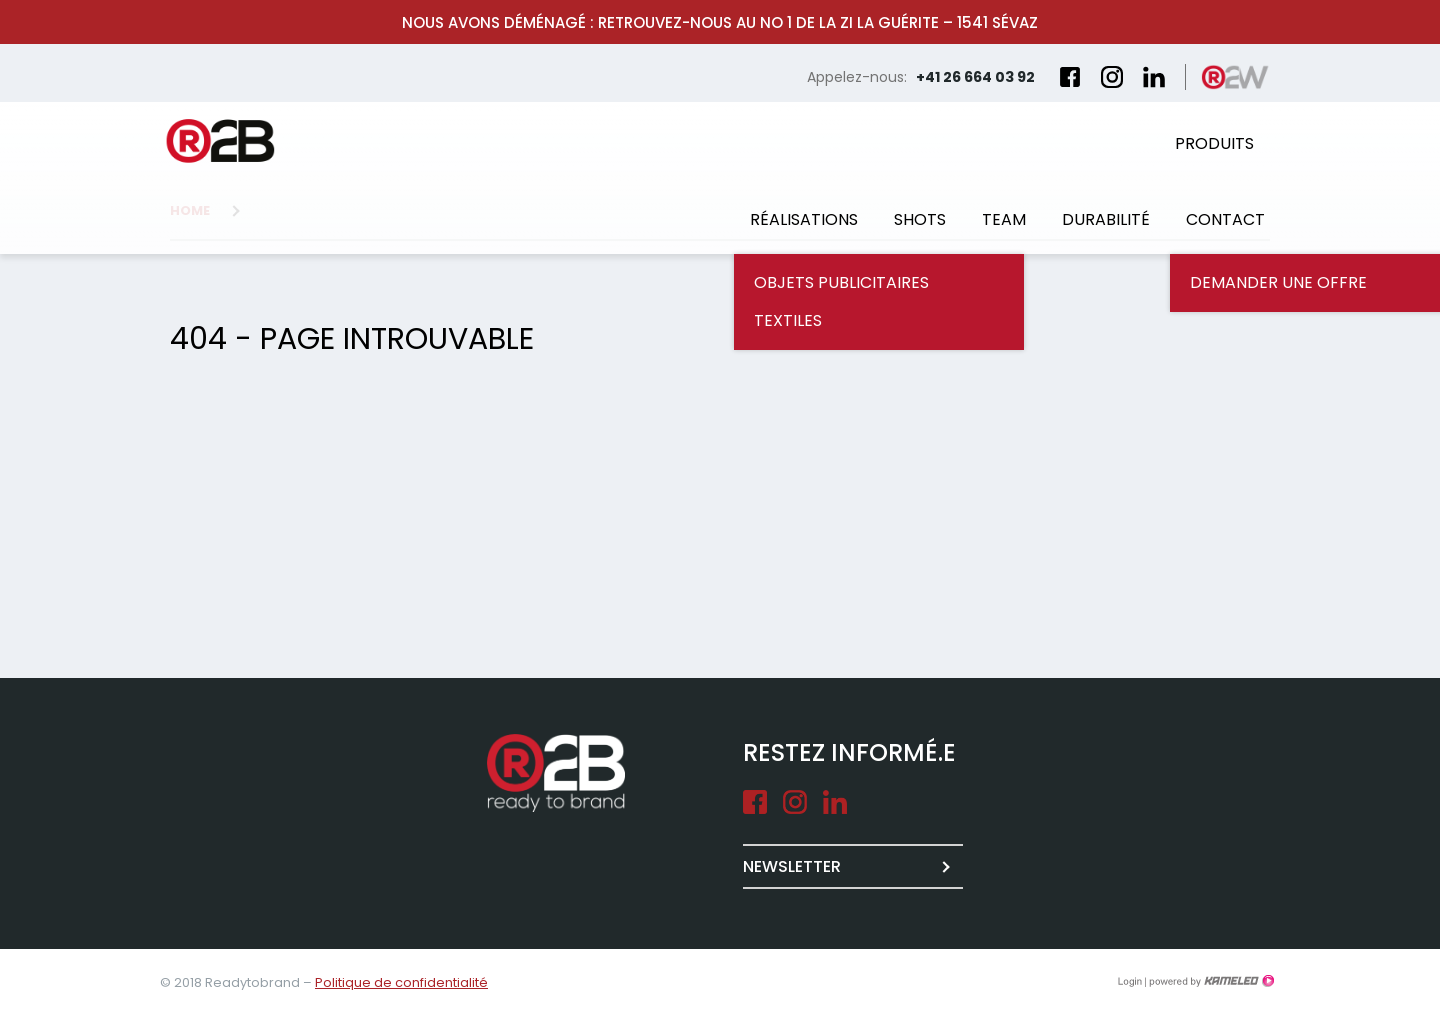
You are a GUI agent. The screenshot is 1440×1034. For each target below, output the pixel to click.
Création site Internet (1210, 981)
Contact (1225, 219)
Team (1004, 219)
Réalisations (804, 219)
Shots (920, 219)
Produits (1214, 143)
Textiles (788, 320)
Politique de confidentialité (401, 982)
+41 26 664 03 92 (975, 77)
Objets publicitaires (841, 282)
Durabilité (1106, 219)
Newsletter (792, 866)
